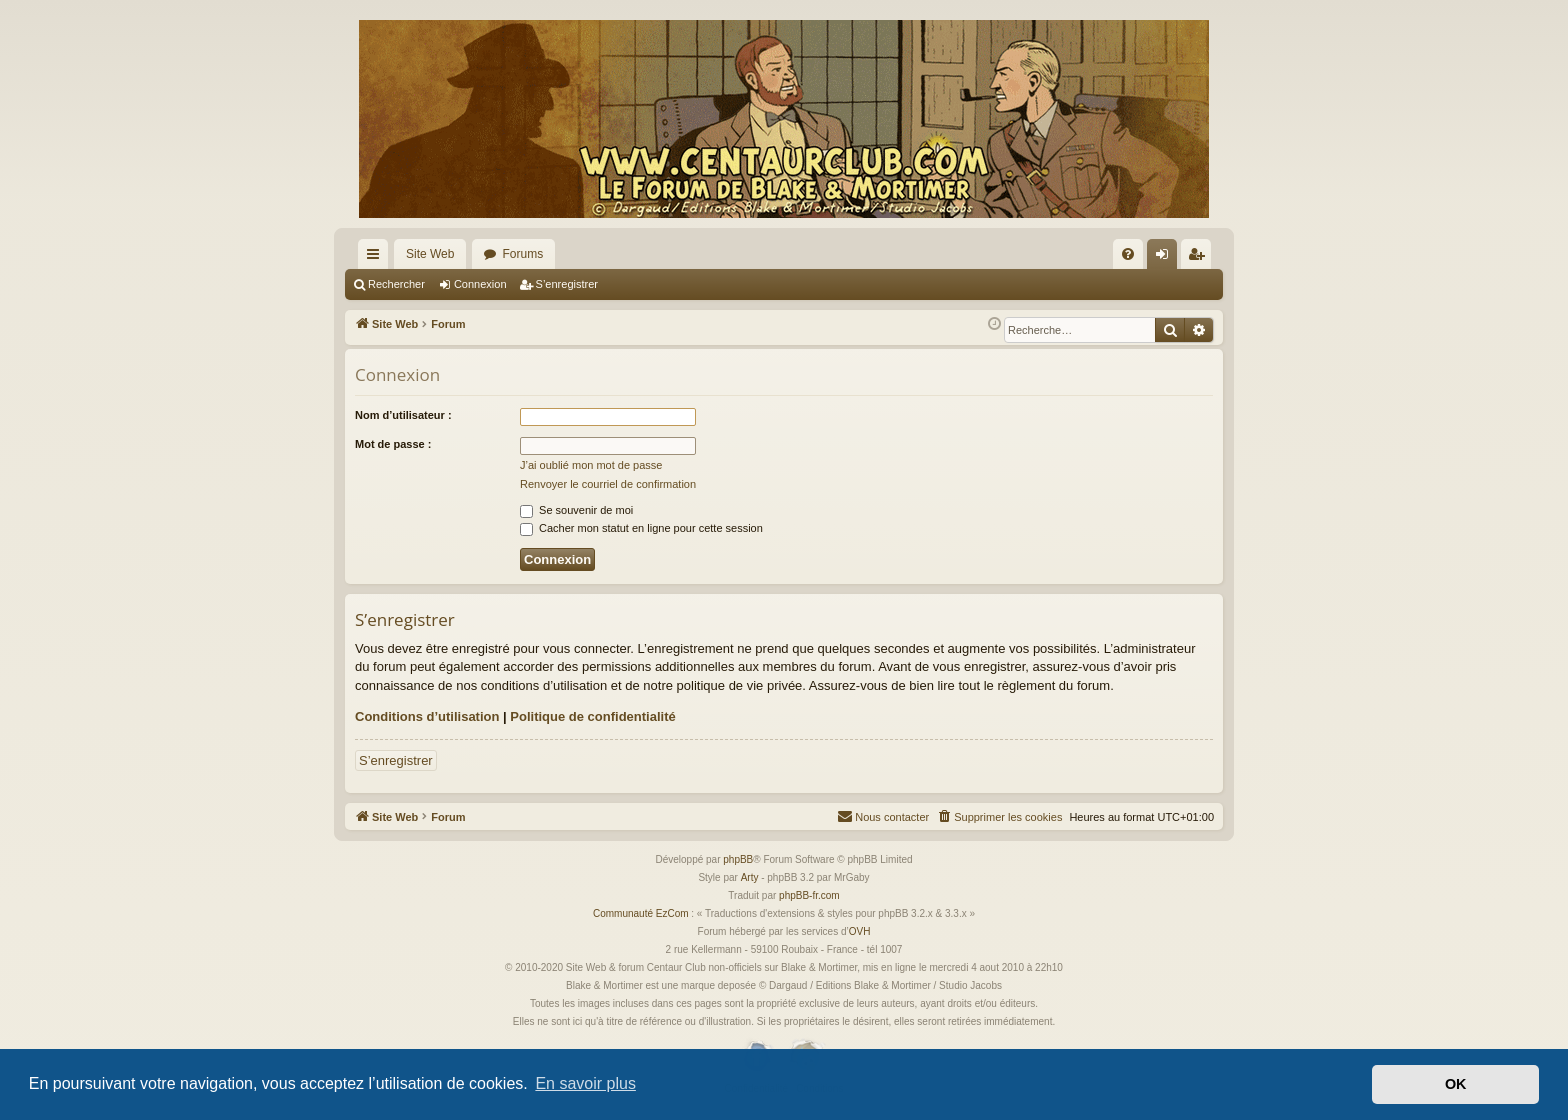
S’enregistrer (567, 284)
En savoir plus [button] (585, 1083)
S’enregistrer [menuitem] (1200, 258)
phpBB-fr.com (809, 895)
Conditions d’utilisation (427, 716)
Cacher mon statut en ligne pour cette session (641, 528)
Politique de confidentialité (592, 716)
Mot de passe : (393, 444)
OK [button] (1456, 1084)
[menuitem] (1128, 254)
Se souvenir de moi (576, 510)
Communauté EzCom (641, 913)
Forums (522, 254)
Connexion (480, 284)
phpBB (738, 859)
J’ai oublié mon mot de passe (591, 465)
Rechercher (396, 284)
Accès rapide (377, 258)
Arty (750, 877)
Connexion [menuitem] (1166, 258)
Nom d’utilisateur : (403, 415)
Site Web (430, 254)
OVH (860, 931)
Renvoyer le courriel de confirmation (608, 484)
